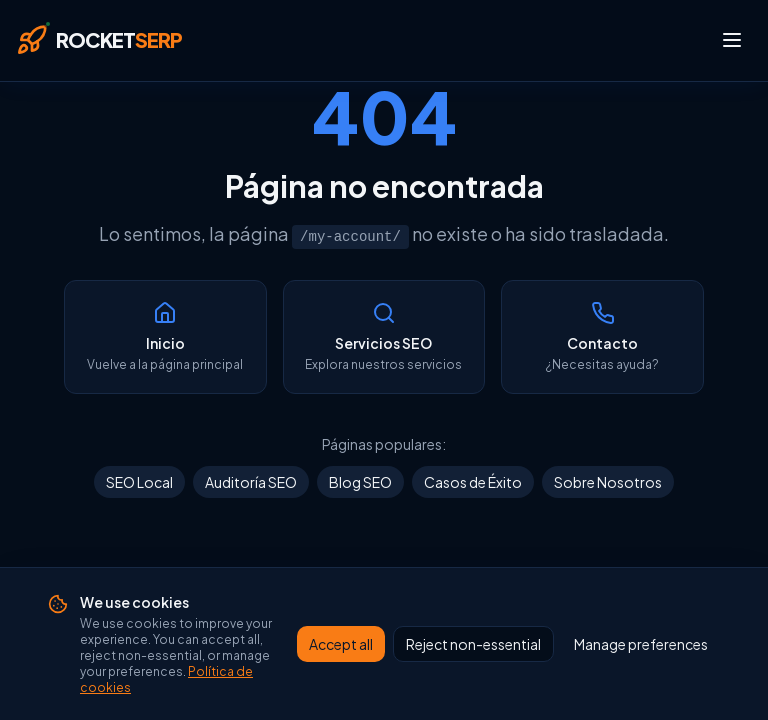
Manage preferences (641, 669)
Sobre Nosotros (608, 482)
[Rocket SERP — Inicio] (99, 40)
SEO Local (139, 482)
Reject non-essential (473, 669)
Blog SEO (360, 482)
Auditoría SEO (251, 482)
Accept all (341, 669)
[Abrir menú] (732, 40)
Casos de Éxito (473, 482)
